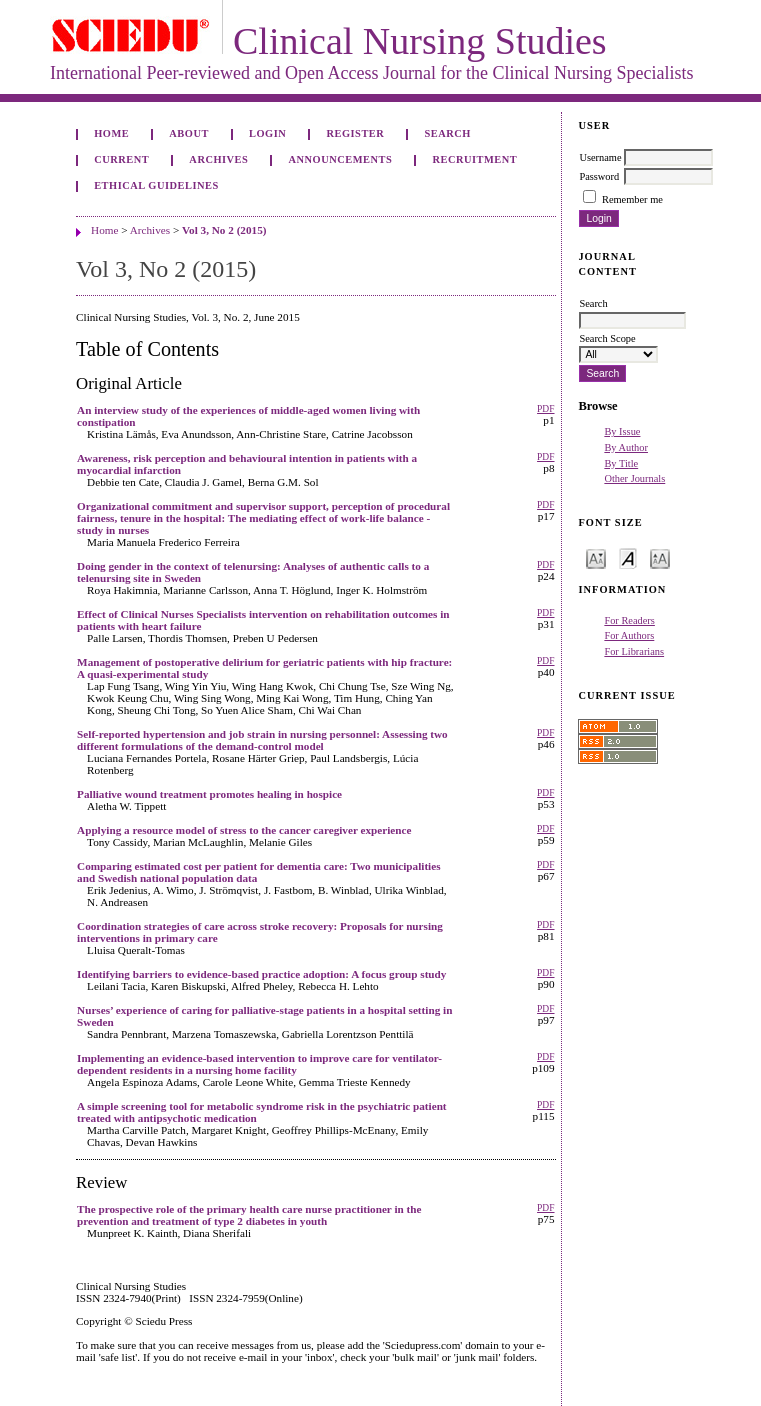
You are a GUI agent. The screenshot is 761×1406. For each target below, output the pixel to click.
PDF (545, 409)
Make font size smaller (596, 557)
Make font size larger (660, 557)
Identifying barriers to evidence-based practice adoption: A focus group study (261, 974)
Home (111, 133)
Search (447, 133)
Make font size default (628, 557)
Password (599, 176)
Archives (218, 159)
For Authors (629, 635)
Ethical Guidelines (156, 185)
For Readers (629, 620)
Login (267, 133)
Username (600, 157)
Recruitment (474, 159)
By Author (626, 447)
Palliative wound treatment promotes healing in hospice (209, 794)
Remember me (632, 199)
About (189, 133)
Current (121, 159)
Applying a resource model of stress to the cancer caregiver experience (244, 830)
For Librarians (634, 651)
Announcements (341, 159)
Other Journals (634, 478)
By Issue (622, 431)
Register (355, 133)
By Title (621, 463)
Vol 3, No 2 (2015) (224, 230)
